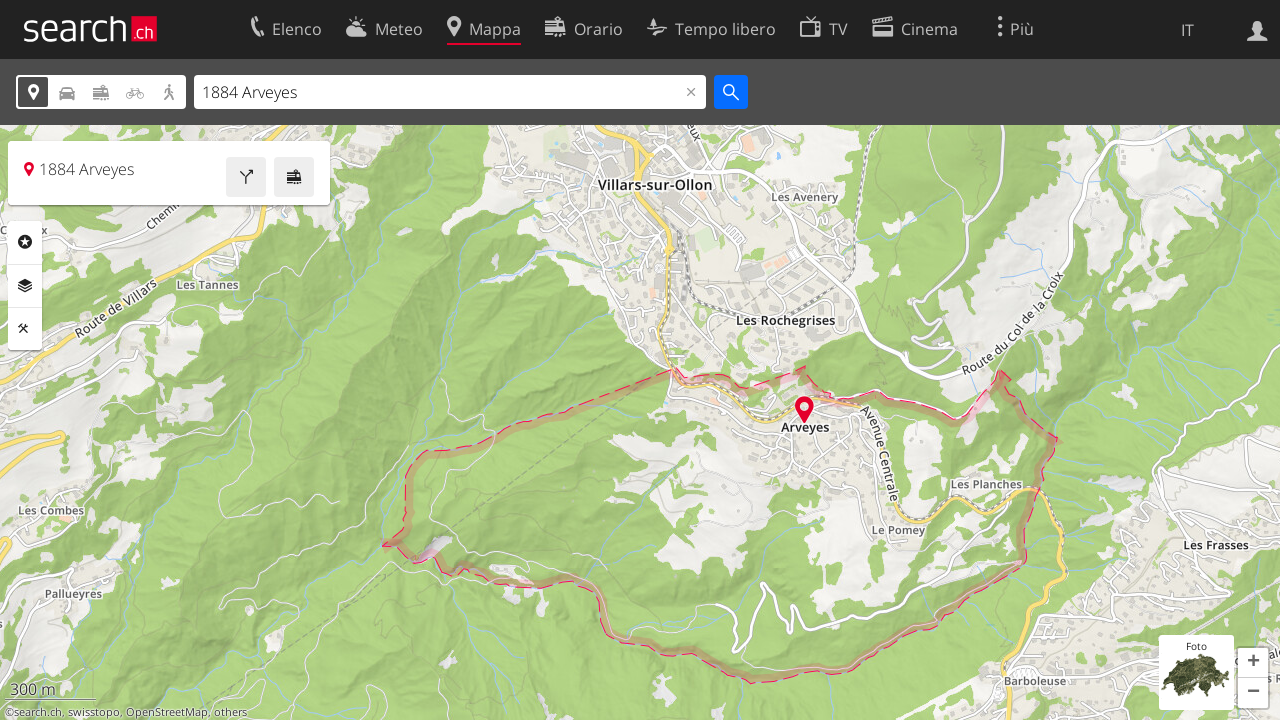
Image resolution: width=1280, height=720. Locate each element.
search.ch (38, 712)
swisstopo (94, 712)
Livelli (25, 286)
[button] (1253, 663)
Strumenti (25, 329)
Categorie (25, 242)
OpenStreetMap (167, 712)
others (230, 712)
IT (1187, 30)
